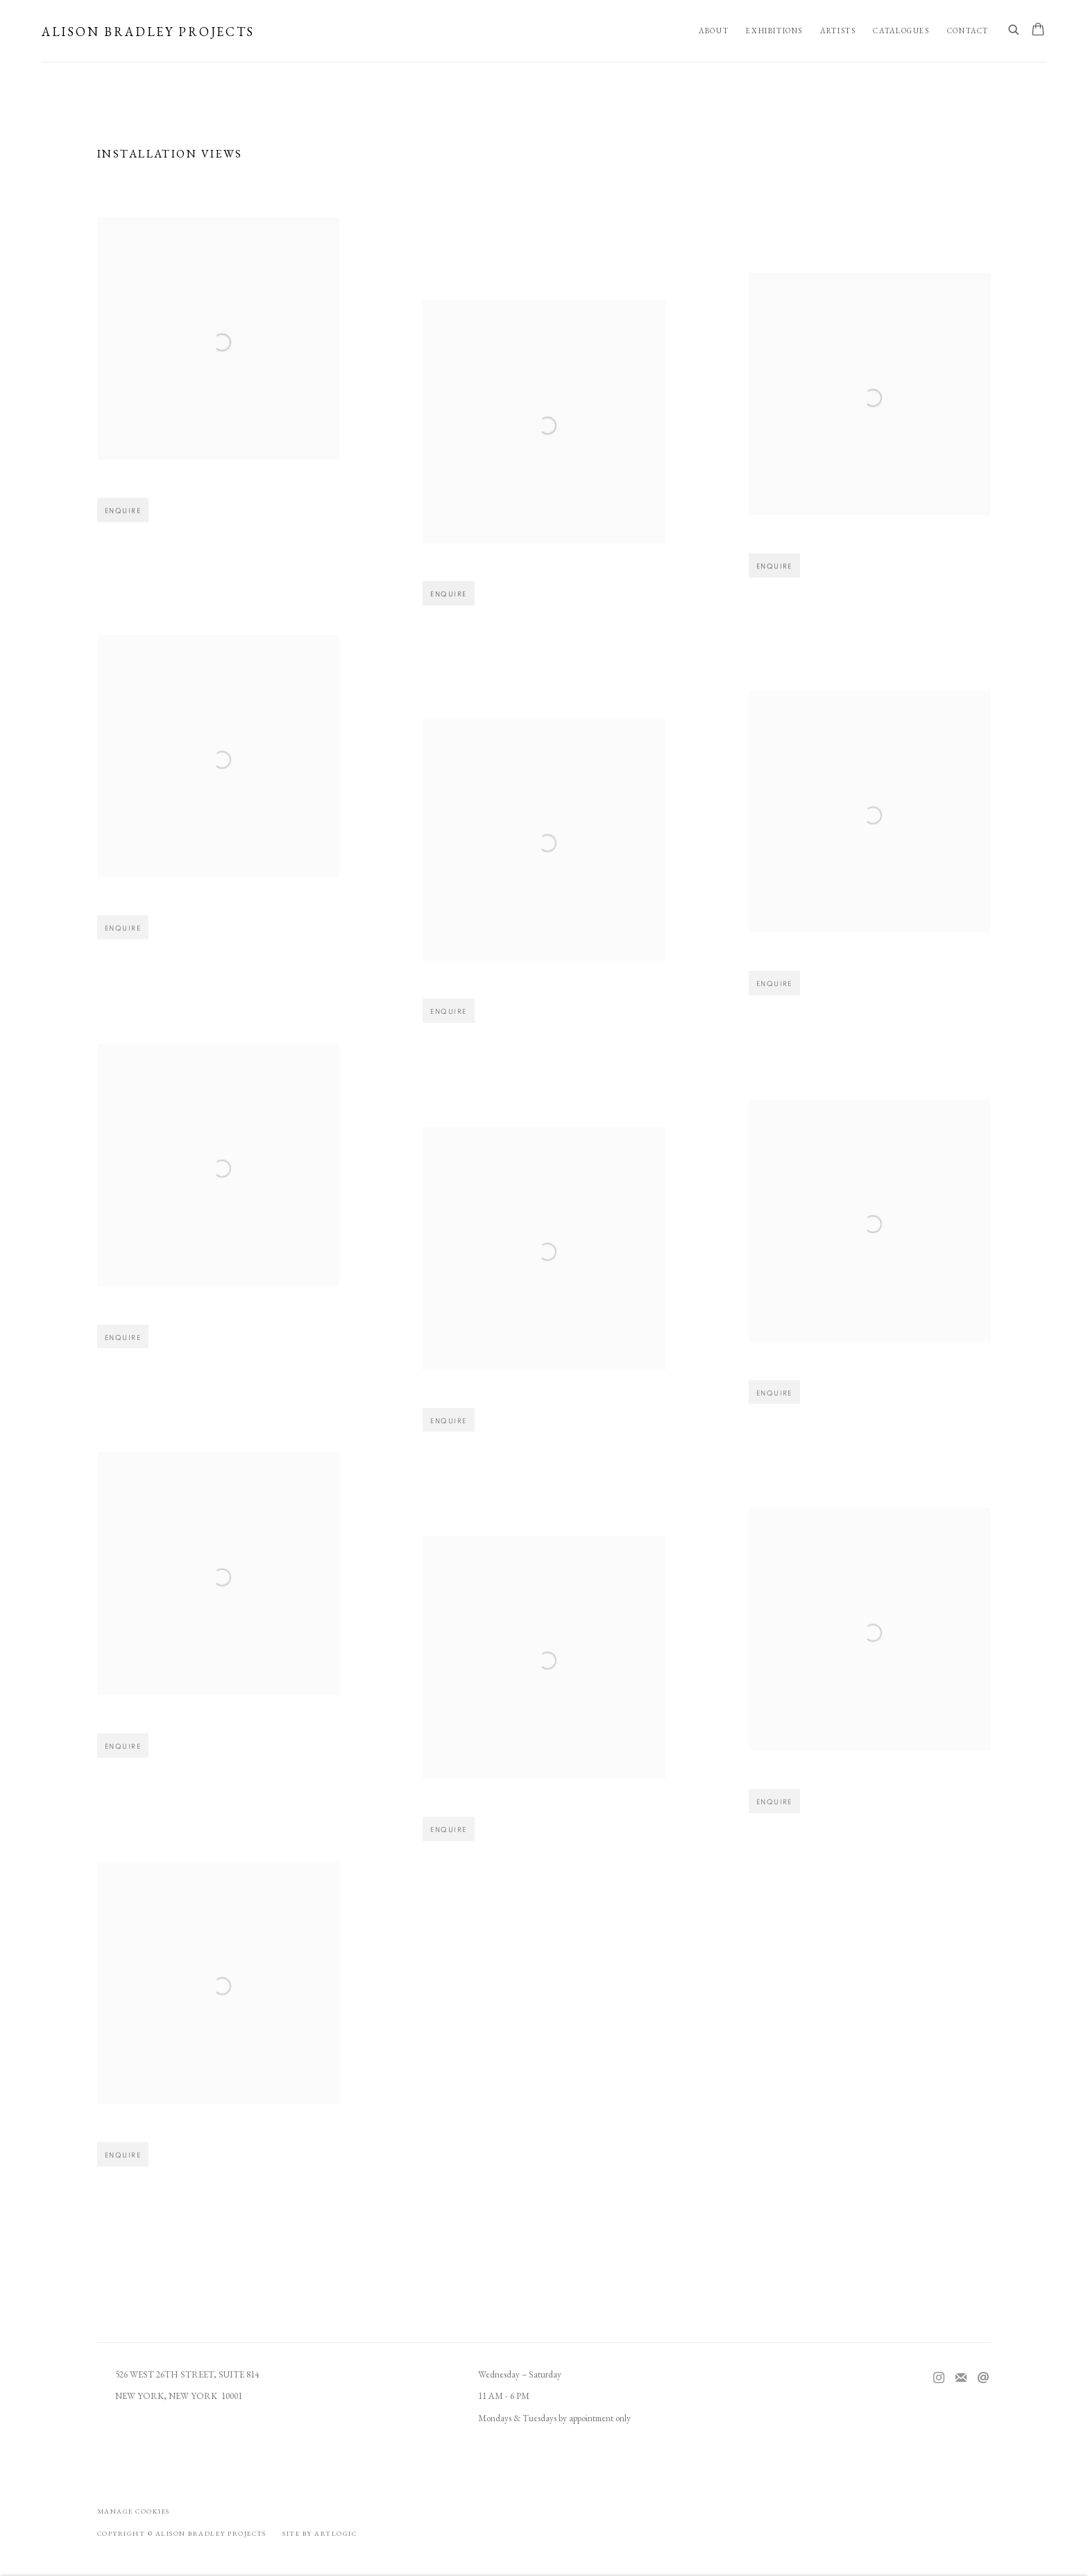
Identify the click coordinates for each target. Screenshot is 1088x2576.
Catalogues (901, 30)
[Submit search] (1014, 30)
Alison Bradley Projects (148, 32)
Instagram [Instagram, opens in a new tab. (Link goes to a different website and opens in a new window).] (938, 2378)
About (714, 30)
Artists (838, 30)
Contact (968, 30)
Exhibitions (774, 30)
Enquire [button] (123, 522)
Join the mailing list (961, 2378)
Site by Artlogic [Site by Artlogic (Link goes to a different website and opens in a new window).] (319, 2533)
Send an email (983, 2378)
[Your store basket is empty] (1038, 30)
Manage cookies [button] (133, 2511)
